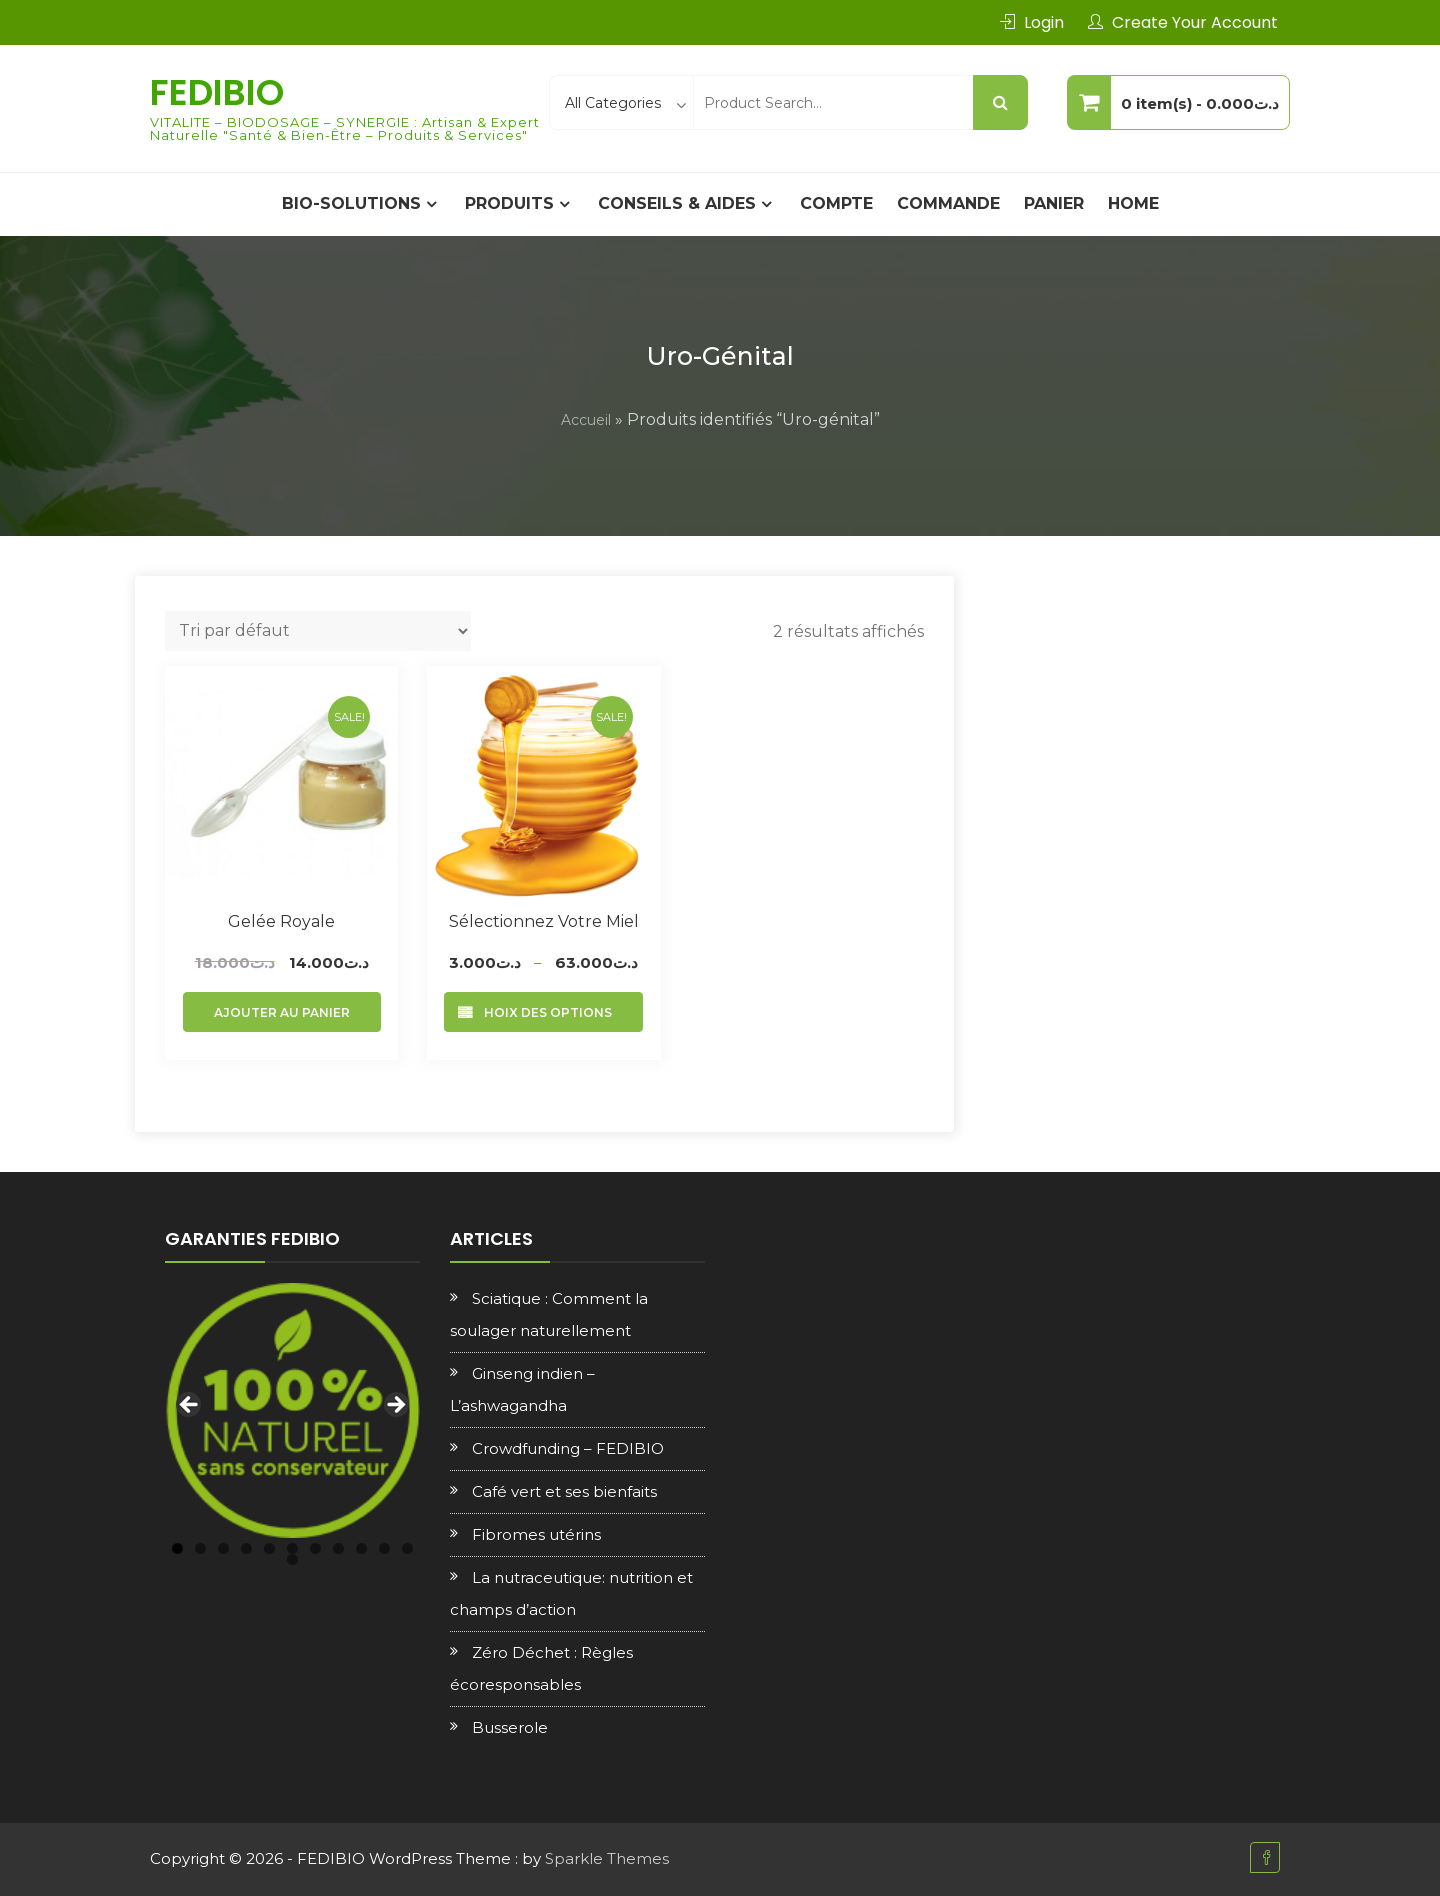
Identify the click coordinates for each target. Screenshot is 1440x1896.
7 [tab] (315, 1548)
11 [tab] (407, 1548)
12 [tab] (292, 1559)
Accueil (586, 420)
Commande (948, 203)
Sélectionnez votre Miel (544, 921)
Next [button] (395, 1406)
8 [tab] (338, 1548)
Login (1044, 22)
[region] (292, 1410)
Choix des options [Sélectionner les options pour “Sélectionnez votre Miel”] (543, 1012)
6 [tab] (292, 1548)
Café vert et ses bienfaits (564, 1491)
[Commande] (318, 631)
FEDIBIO (217, 92)
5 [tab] (269, 1548)
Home (1133, 203)
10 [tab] (384, 1548)
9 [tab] (361, 1548)
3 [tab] (223, 1548)
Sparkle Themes (607, 1858)
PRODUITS (509, 203)
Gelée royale (281, 921)
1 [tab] (177, 1548)
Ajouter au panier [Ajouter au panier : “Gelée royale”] (282, 1012)
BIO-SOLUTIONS (351, 203)
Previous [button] (190, 1406)
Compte (836, 203)
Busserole (510, 1727)
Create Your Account (1195, 22)
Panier (1054, 203)
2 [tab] (200, 1548)
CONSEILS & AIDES (677, 203)
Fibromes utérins (536, 1534)
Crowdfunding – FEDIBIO (568, 1448)
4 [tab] (246, 1548)
